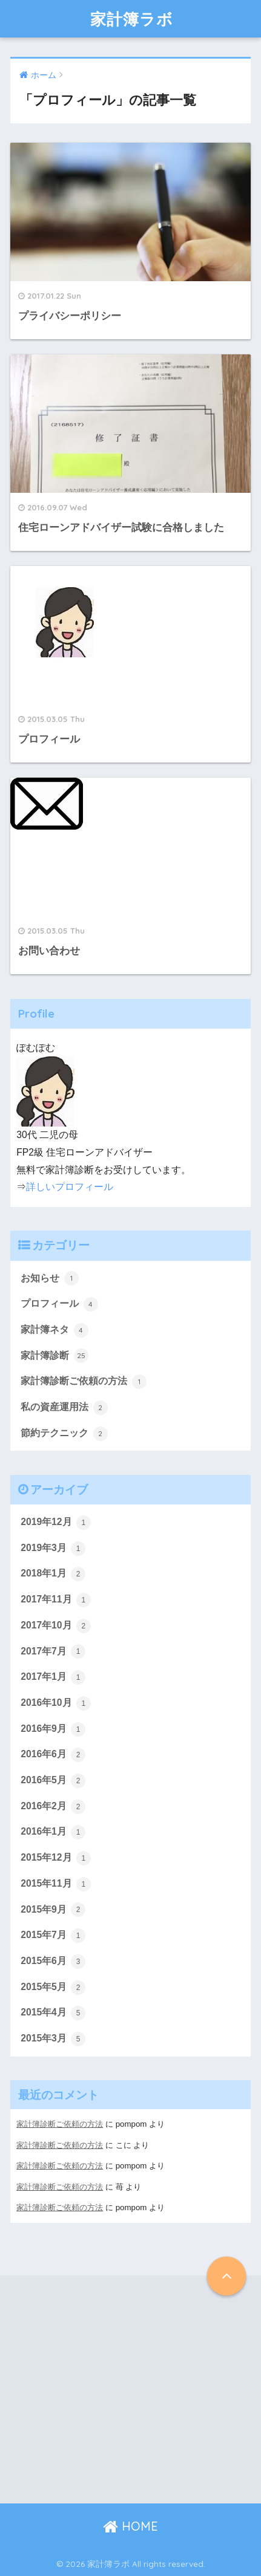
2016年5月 (53, 1781)
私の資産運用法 (64, 1407)
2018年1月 (53, 1574)
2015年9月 (53, 1909)
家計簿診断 (54, 1355)
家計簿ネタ (54, 1330)
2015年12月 (56, 1858)
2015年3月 (53, 2039)
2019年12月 (56, 1522)
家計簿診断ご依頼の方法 (83, 1381)
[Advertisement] (107, 2389)
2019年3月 (53, 1548)
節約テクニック (64, 1433)
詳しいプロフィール (69, 1187)
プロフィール (59, 1304)
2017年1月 (53, 1677)
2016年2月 (53, 1807)
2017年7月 (53, 1651)
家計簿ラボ (131, 18)
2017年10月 (56, 1626)
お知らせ (49, 1278)
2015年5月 (53, 1987)
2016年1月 (53, 1832)
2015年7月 (53, 1935)
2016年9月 (53, 1729)
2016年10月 (56, 1703)
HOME (130, 2526)
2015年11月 (56, 1884)
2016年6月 (53, 1755)
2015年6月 (53, 1961)
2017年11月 (56, 1600)
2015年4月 (53, 2013)
